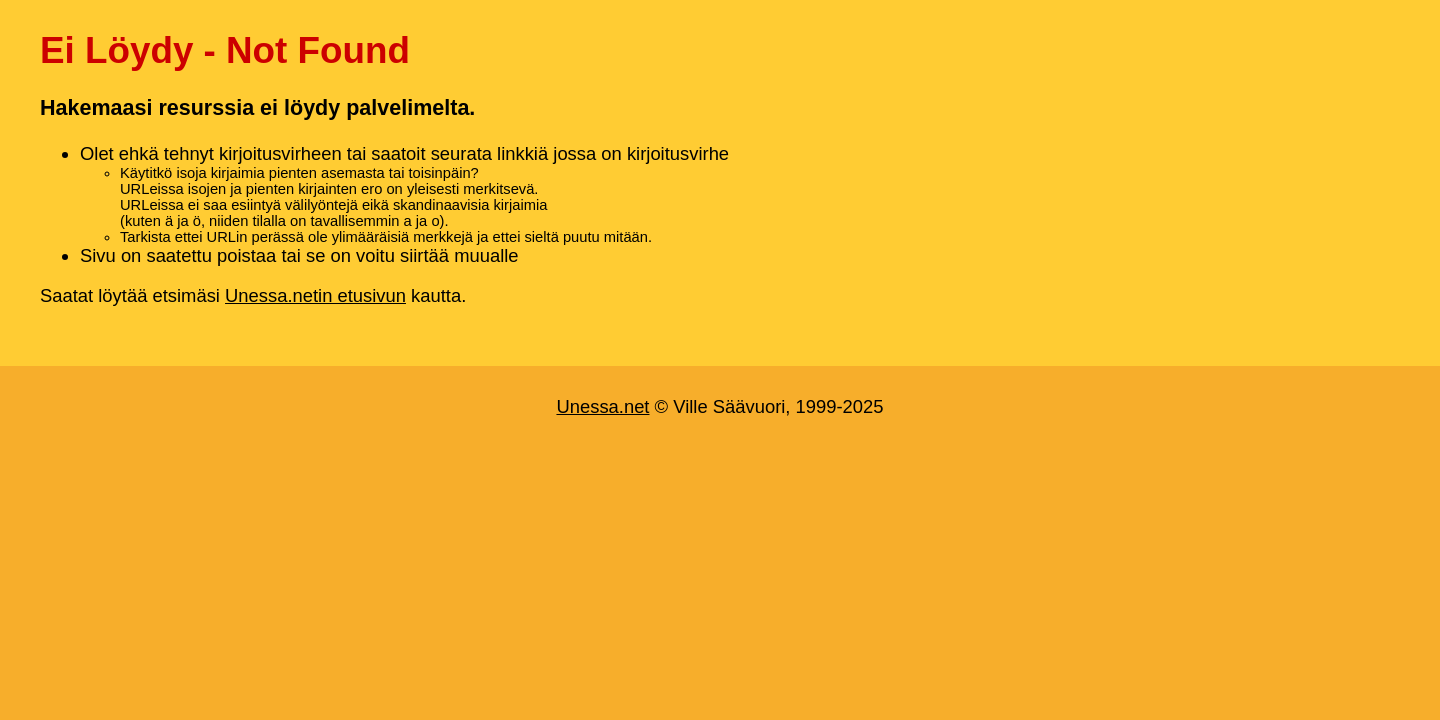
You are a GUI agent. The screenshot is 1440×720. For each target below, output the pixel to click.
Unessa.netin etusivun (315, 295)
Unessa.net (602, 406)
